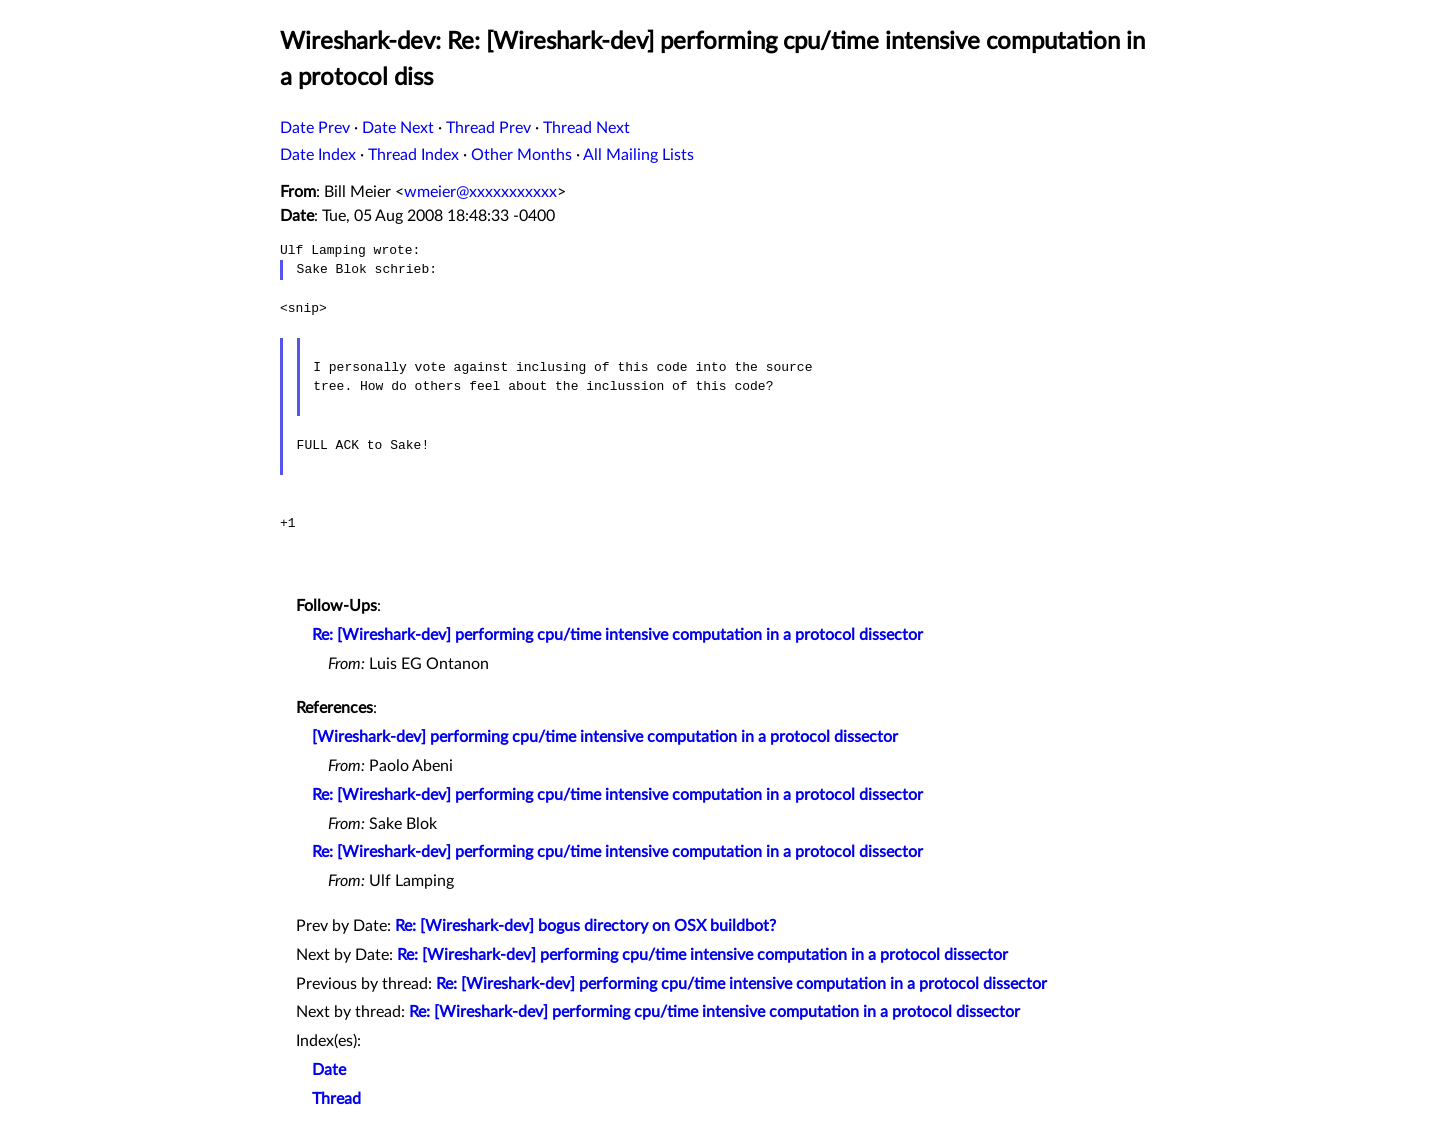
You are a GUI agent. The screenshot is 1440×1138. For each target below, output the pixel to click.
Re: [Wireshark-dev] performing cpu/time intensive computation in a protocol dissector (617, 635)
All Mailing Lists (638, 155)
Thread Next (586, 128)
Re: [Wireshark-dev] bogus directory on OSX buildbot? (585, 926)
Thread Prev (488, 128)
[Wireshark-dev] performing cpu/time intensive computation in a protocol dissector (605, 737)
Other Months (521, 155)
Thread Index (413, 155)
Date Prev (315, 128)
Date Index (318, 155)
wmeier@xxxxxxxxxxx (480, 192)
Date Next (398, 128)
